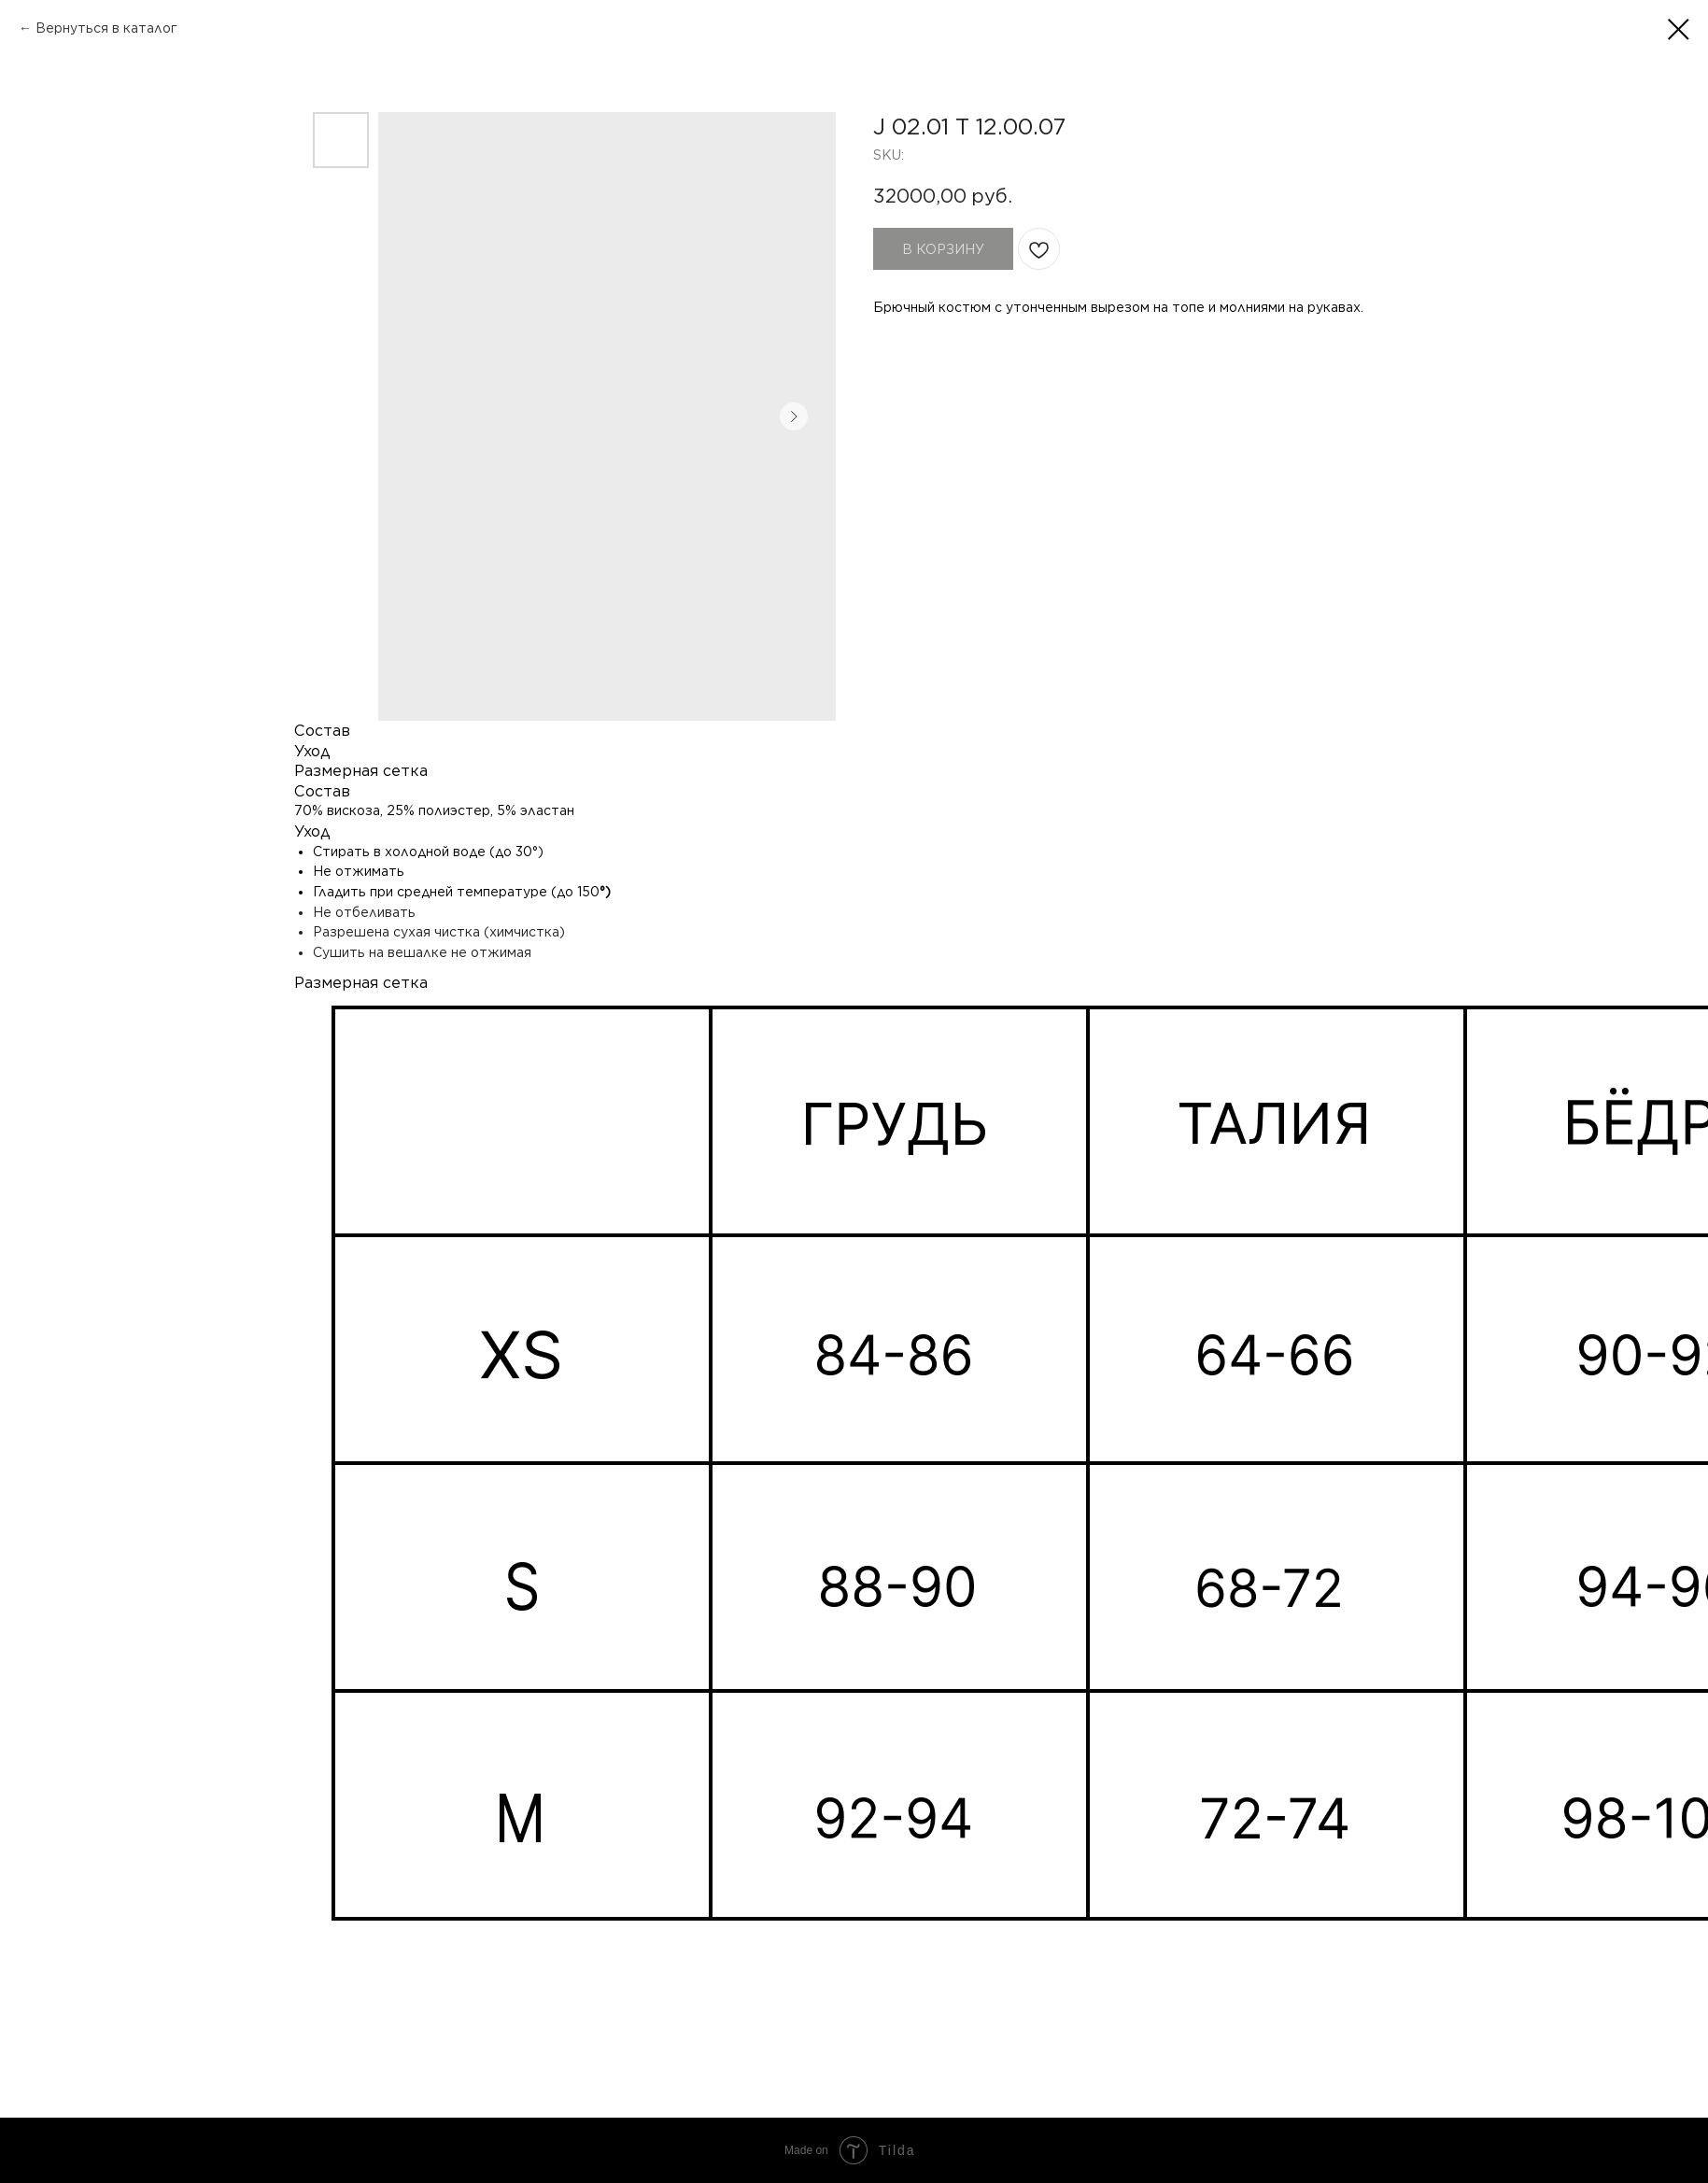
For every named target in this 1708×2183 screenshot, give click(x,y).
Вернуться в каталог (106, 28)
